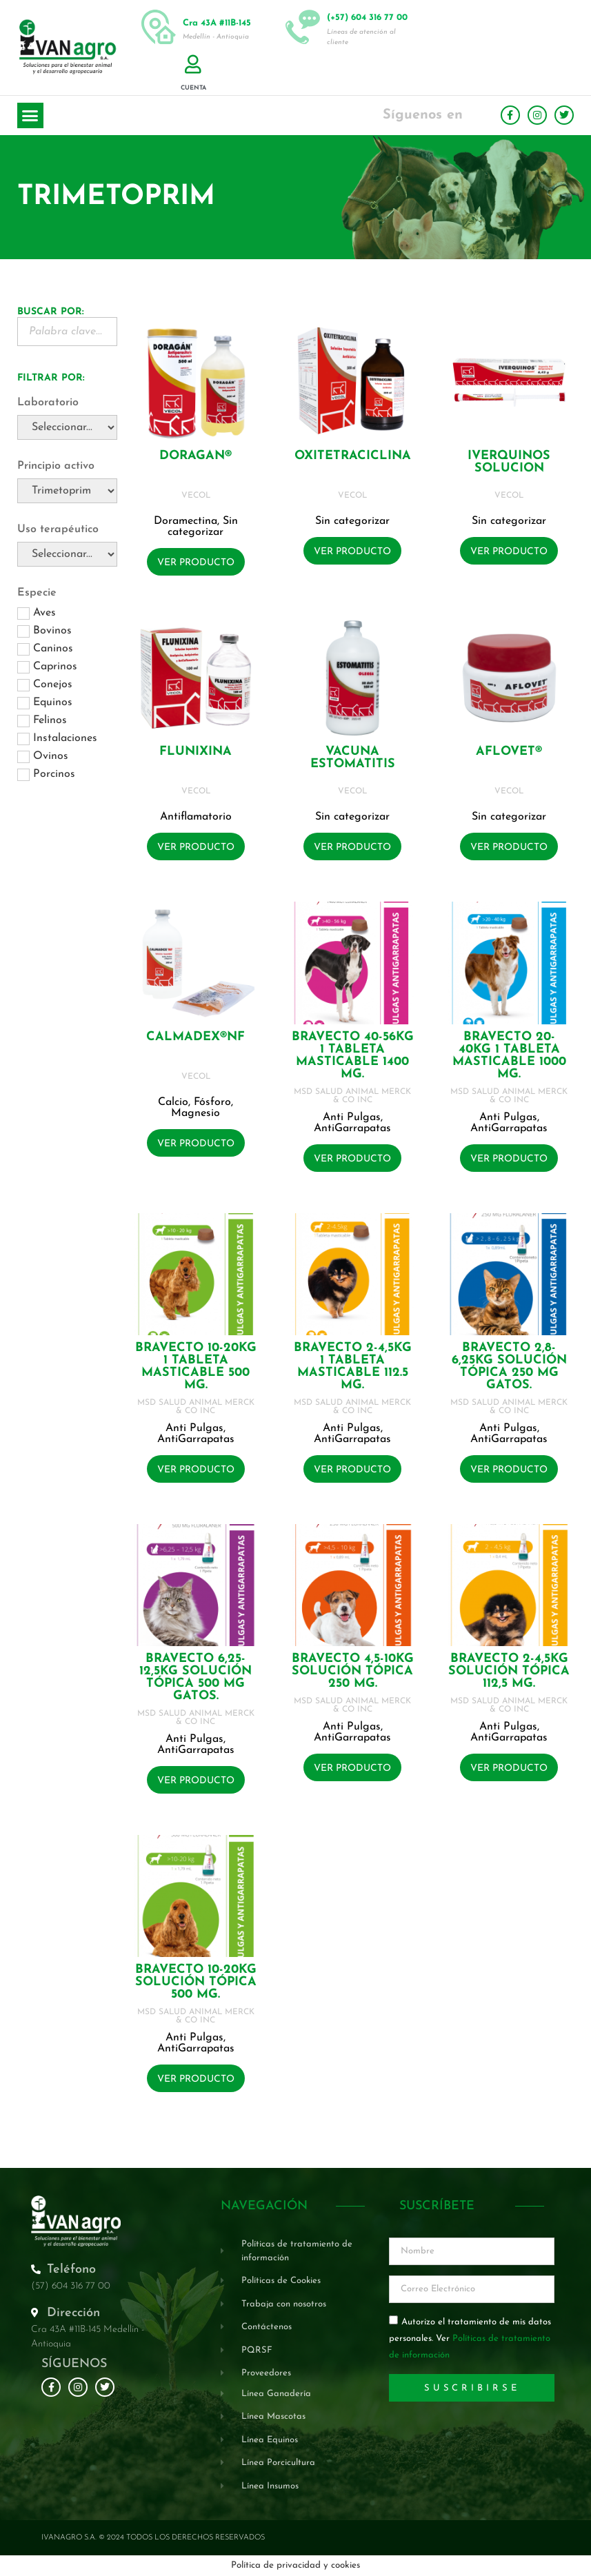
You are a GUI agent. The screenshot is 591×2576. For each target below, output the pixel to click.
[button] (30, 116)
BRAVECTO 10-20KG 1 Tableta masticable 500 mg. (196, 1366)
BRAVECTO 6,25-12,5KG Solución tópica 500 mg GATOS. (195, 1677)
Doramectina (185, 521)
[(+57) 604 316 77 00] (303, 27)
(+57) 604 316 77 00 (367, 17)
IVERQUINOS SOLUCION (509, 462)
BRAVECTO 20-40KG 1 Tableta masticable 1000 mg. (509, 1056)
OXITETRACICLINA (352, 456)
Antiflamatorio (196, 816)
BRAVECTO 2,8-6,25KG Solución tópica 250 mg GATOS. (509, 1366)
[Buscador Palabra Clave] (67, 331)
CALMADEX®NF (195, 1037)
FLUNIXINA (195, 751)
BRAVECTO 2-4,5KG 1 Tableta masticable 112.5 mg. (353, 1366)
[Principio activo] (67, 490)
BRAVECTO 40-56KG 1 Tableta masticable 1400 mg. (353, 1056)
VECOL (195, 495)
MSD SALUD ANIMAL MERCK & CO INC (352, 1096)
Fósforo (212, 1102)
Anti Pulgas (352, 1117)
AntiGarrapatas (352, 1128)
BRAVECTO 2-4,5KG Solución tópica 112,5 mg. (509, 1671)
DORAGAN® (195, 456)
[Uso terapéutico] (67, 554)
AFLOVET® (509, 751)
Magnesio (195, 1113)
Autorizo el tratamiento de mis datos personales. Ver (470, 2339)
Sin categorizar (203, 527)
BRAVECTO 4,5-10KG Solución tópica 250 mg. (353, 1671)
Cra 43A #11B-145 (217, 23)
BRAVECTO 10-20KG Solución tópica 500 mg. (196, 1982)
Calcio (173, 1102)
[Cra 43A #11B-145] (158, 27)
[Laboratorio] (67, 427)
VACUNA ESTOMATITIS (352, 758)
